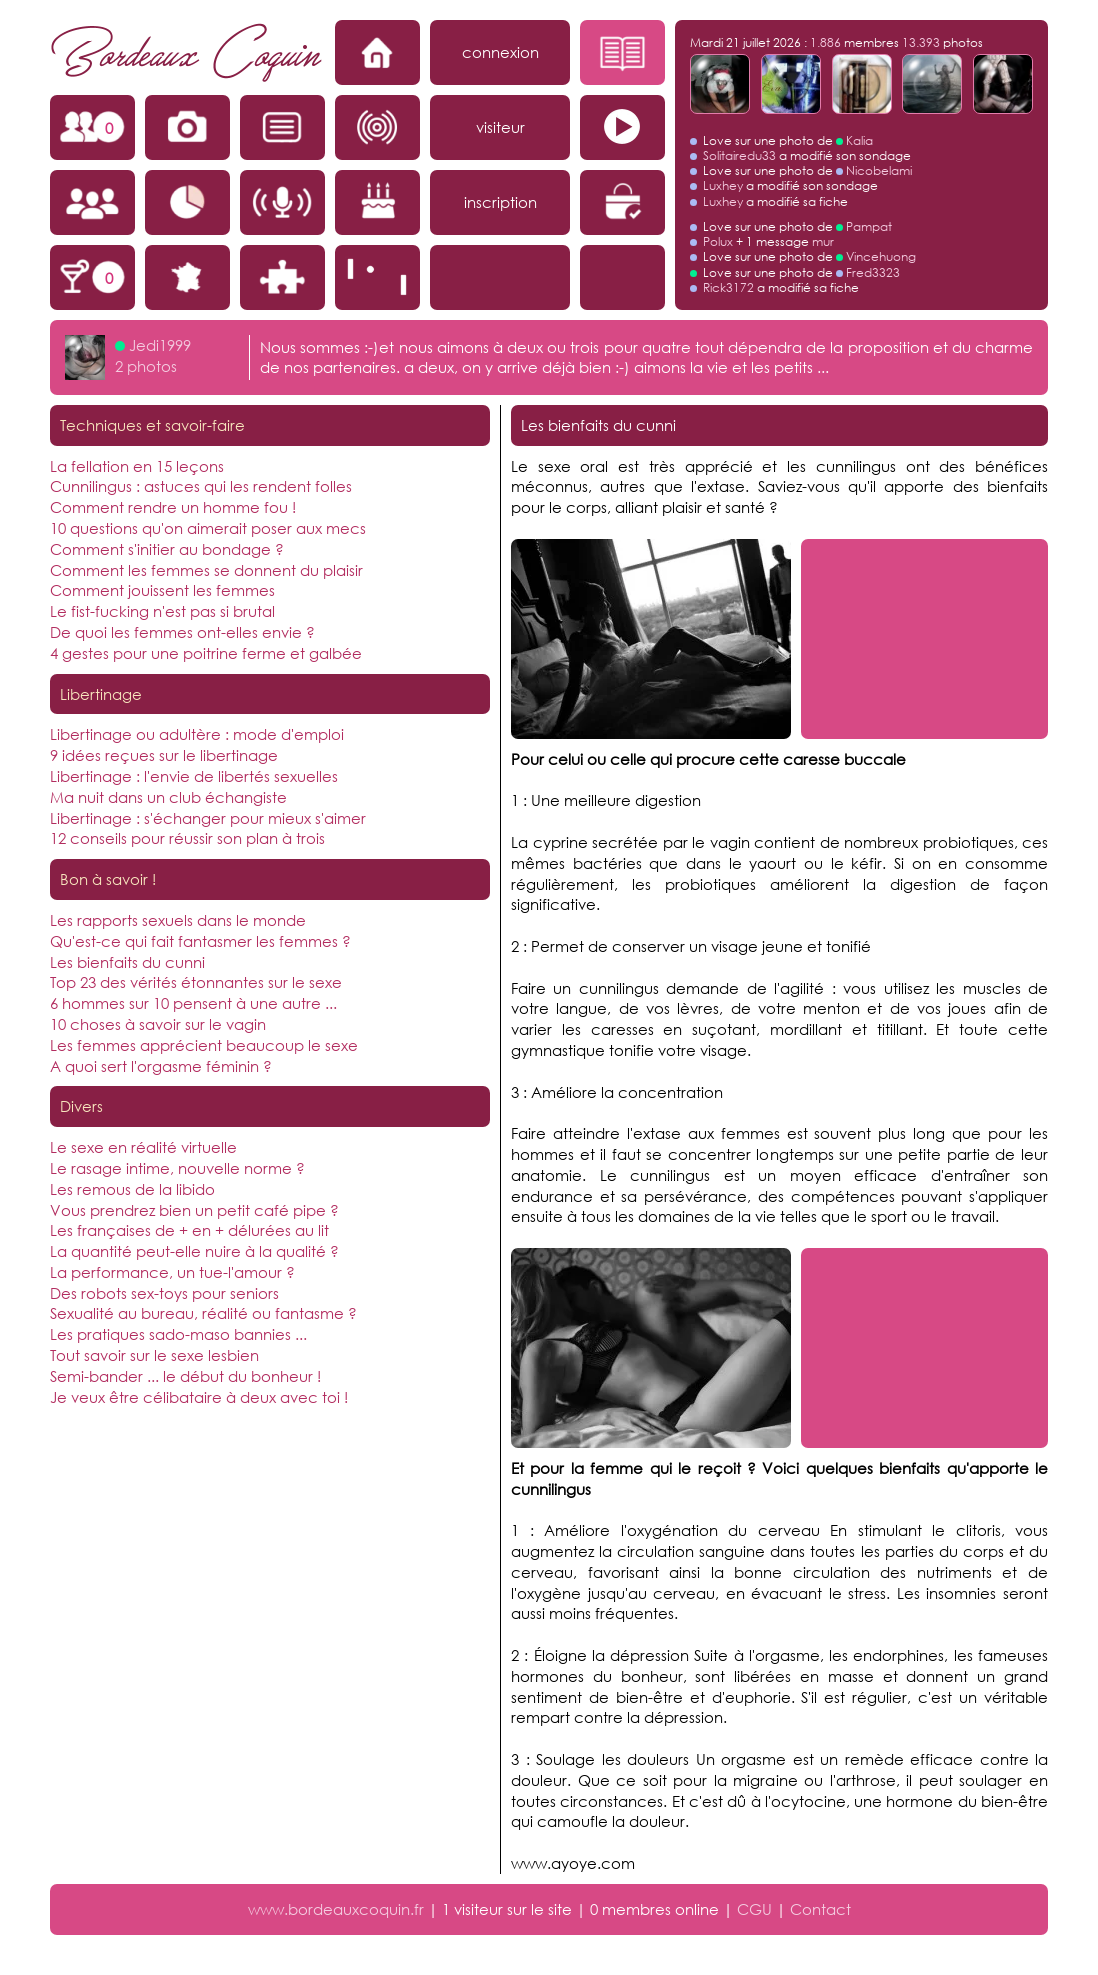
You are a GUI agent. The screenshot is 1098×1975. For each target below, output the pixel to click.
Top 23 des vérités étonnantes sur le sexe (196, 982)
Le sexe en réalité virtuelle (143, 1147)
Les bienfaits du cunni (127, 962)
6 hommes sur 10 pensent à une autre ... (193, 1003)
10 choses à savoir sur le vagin (158, 1024)
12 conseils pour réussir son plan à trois (187, 838)
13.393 (921, 42)
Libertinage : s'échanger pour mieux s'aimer (208, 818)
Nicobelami (879, 170)
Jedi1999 (160, 345)
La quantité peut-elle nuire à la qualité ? (194, 1251)
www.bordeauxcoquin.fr (336, 1909)
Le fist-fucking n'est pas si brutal (162, 611)
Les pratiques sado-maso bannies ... (178, 1334)
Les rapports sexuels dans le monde (178, 920)
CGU (754, 1909)
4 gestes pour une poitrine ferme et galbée (206, 653)
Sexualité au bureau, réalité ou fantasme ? (203, 1313)
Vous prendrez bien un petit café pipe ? (194, 1210)
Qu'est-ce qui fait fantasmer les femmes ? (200, 941)
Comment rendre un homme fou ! (173, 507)
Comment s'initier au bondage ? (167, 549)
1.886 (825, 42)
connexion (500, 52)
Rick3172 (728, 287)
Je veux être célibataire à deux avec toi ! (199, 1397)
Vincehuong (881, 256)
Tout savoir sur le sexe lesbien (154, 1355)
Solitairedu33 (739, 155)
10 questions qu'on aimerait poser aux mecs (208, 528)
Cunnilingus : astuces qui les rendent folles (201, 486)
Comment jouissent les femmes (162, 590)
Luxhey (723, 185)
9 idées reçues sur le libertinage (164, 755)
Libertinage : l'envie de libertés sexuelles (194, 776)
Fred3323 (873, 272)
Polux (718, 241)
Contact (820, 1909)
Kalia (859, 140)
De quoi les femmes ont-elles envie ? (182, 632)
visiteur (500, 127)
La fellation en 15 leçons (137, 466)
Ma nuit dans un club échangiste (168, 797)
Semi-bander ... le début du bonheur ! (185, 1376)
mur (823, 241)
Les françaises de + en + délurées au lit (189, 1230)
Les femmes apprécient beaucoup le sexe (204, 1045)
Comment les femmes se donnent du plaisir (206, 570)
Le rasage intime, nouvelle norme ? (177, 1168)
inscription (500, 202)
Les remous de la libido (132, 1189)
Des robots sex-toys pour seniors (164, 1293)
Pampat (869, 226)
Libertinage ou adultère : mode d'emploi (197, 734)
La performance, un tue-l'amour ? (172, 1272)
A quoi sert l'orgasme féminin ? (161, 1066)
